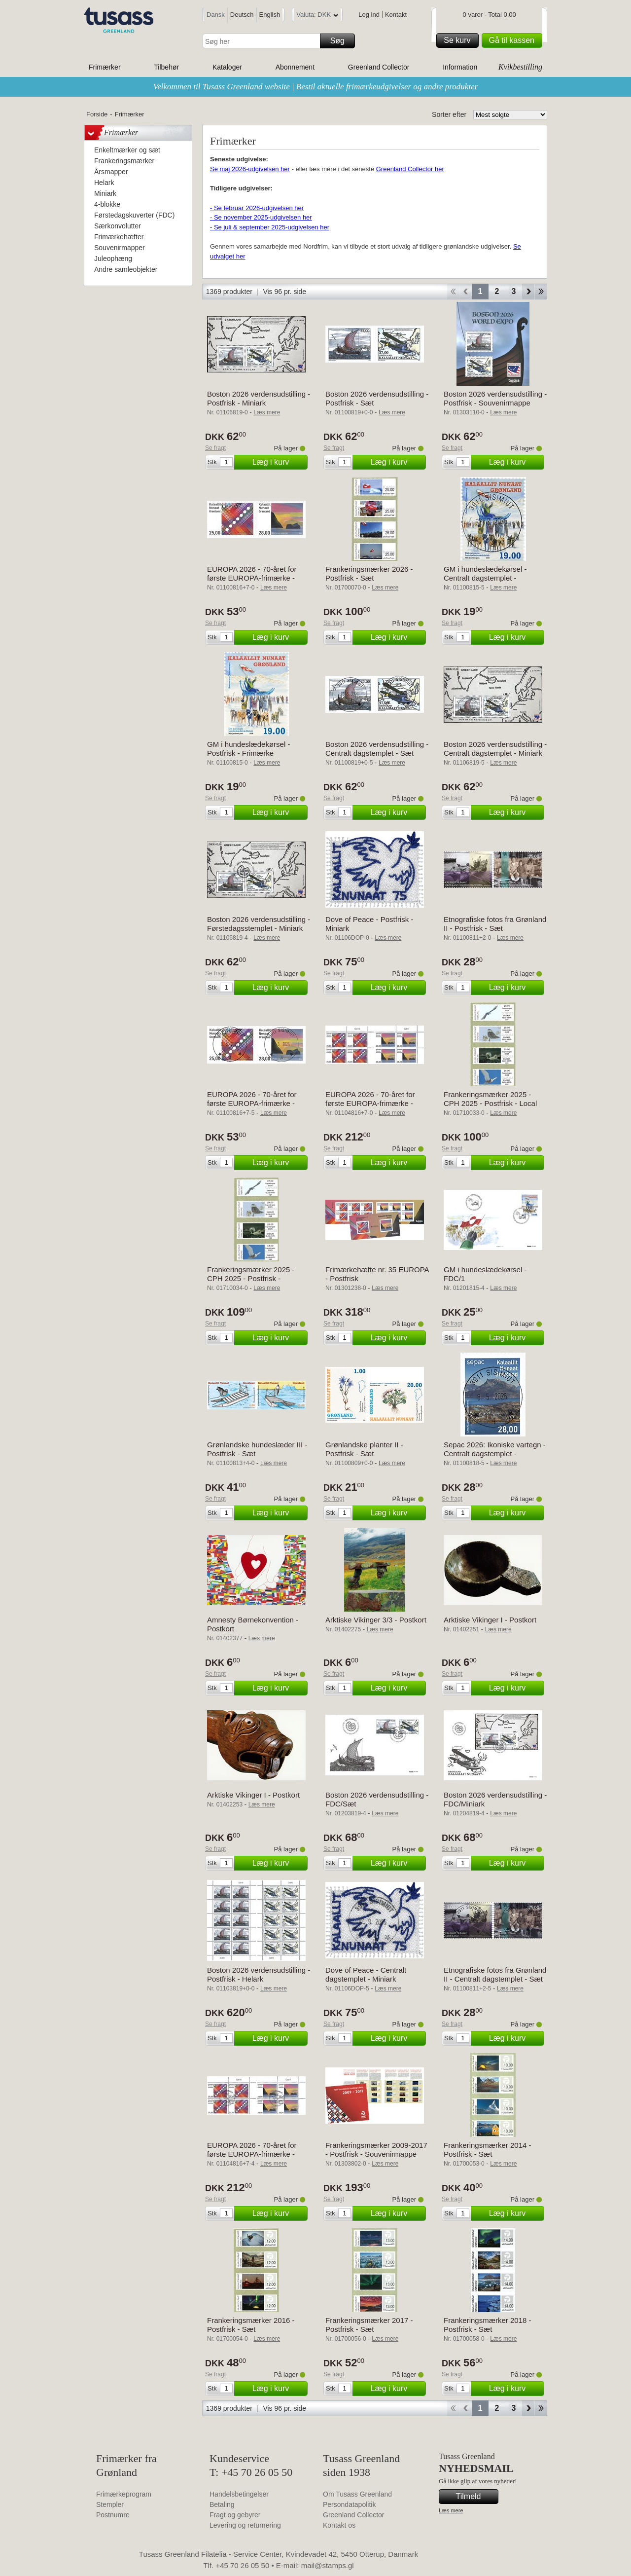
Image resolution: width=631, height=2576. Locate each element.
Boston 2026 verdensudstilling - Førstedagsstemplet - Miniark (258, 923)
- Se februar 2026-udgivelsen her (257, 208)
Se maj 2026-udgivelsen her (250, 169)
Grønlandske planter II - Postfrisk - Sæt (364, 1449)
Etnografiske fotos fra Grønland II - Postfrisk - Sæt (495, 923)
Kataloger (227, 67)
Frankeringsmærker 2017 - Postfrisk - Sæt (369, 2324)
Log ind (369, 14)
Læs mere (451, 2510)
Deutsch (242, 14)
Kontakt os (339, 2525)
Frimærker (105, 67)
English (269, 14)
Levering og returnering (245, 2525)
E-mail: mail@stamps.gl (315, 2565)
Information (460, 67)
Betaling (222, 2504)
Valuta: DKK (317, 16)
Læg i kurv (278, 462)
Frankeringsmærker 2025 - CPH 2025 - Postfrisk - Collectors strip (251, 1278)
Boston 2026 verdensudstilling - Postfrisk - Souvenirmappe (495, 398)
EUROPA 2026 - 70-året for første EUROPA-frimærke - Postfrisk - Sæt (251, 578)
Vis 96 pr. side (284, 291)
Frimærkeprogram (123, 2494)
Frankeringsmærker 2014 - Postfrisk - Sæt (487, 2149)
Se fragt (215, 447)
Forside (96, 114)
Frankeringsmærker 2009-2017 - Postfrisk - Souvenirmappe (376, 2149)
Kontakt (396, 14)
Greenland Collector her (410, 169)
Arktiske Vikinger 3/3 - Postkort (375, 1620)
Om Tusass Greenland (357, 2494)
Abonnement (295, 67)
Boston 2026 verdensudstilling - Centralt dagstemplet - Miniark (495, 748)
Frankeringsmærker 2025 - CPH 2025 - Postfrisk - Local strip (490, 1103)
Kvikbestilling (520, 67)
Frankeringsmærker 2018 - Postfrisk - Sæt (487, 2324)
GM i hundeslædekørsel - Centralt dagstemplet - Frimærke (485, 578)
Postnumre (113, 2515)
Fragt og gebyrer (235, 2515)
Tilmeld (475, 2496)
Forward (528, 291)
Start (453, 291)
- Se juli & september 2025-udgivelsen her (269, 227)
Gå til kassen (514, 40)
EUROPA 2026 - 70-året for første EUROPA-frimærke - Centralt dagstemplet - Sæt (251, 1103)
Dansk (216, 14)
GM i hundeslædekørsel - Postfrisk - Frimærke (248, 748)
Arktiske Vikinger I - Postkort (490, 1620)
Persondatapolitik (349, 2504)
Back (465, 291)
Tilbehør (166, 67)
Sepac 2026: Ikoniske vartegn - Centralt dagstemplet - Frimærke (495, 1453)
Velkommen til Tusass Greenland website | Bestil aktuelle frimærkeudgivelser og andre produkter (315, 86)
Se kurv (459, 40)
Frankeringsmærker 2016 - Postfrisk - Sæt (251, 2324)
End (541, 291)
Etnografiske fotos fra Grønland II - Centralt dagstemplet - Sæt (495, 1974)
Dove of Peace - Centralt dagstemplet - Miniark (365, 1974)
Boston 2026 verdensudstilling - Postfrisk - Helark (258, 1974)
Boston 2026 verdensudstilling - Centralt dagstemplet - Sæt (376, 748)
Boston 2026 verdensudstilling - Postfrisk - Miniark (258, 398)
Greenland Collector (379, 67)
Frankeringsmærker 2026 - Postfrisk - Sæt (369, 573)
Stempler (110, 2504)
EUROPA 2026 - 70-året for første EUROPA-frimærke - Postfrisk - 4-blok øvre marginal (376, 1103)
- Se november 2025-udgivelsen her (261, 217)
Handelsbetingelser (239, 2494)
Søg (341, 41)
